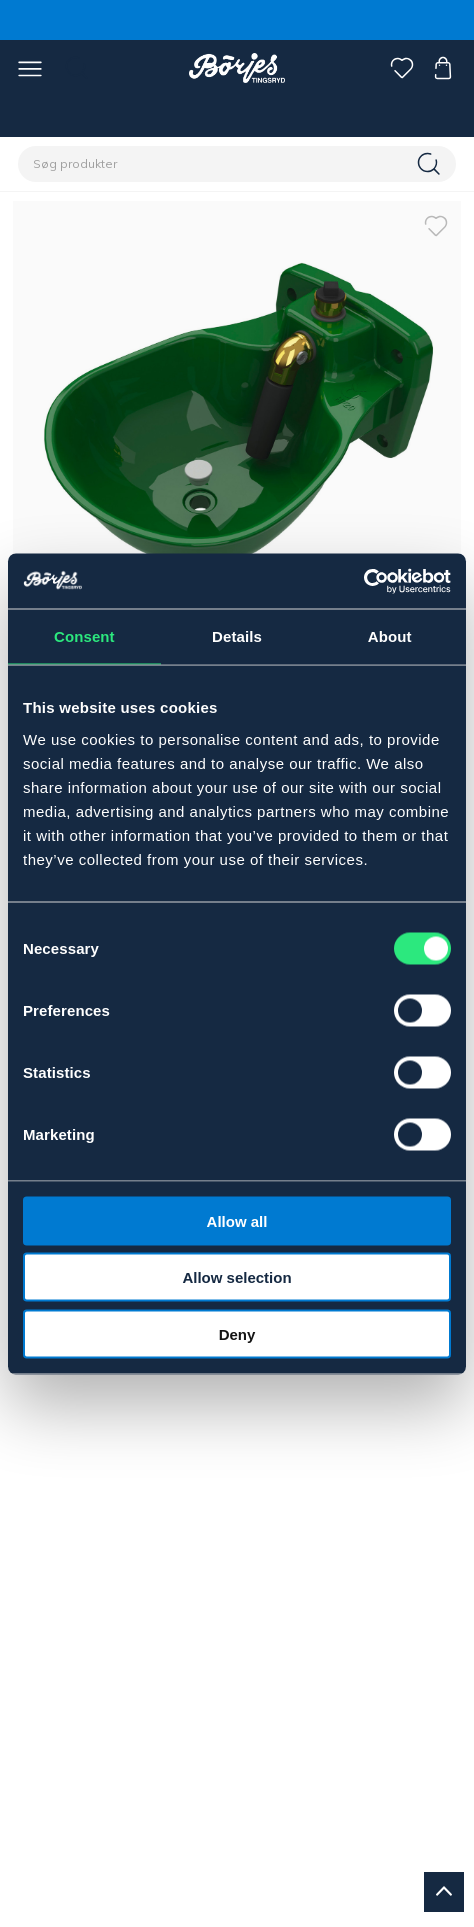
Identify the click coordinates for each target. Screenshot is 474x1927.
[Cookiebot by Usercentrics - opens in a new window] (363, 581)
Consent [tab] (84, 636)
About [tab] (390, 636)
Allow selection (236, 1277)
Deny (237, 1333)
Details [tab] (237, 636)
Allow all (237, 1220)
